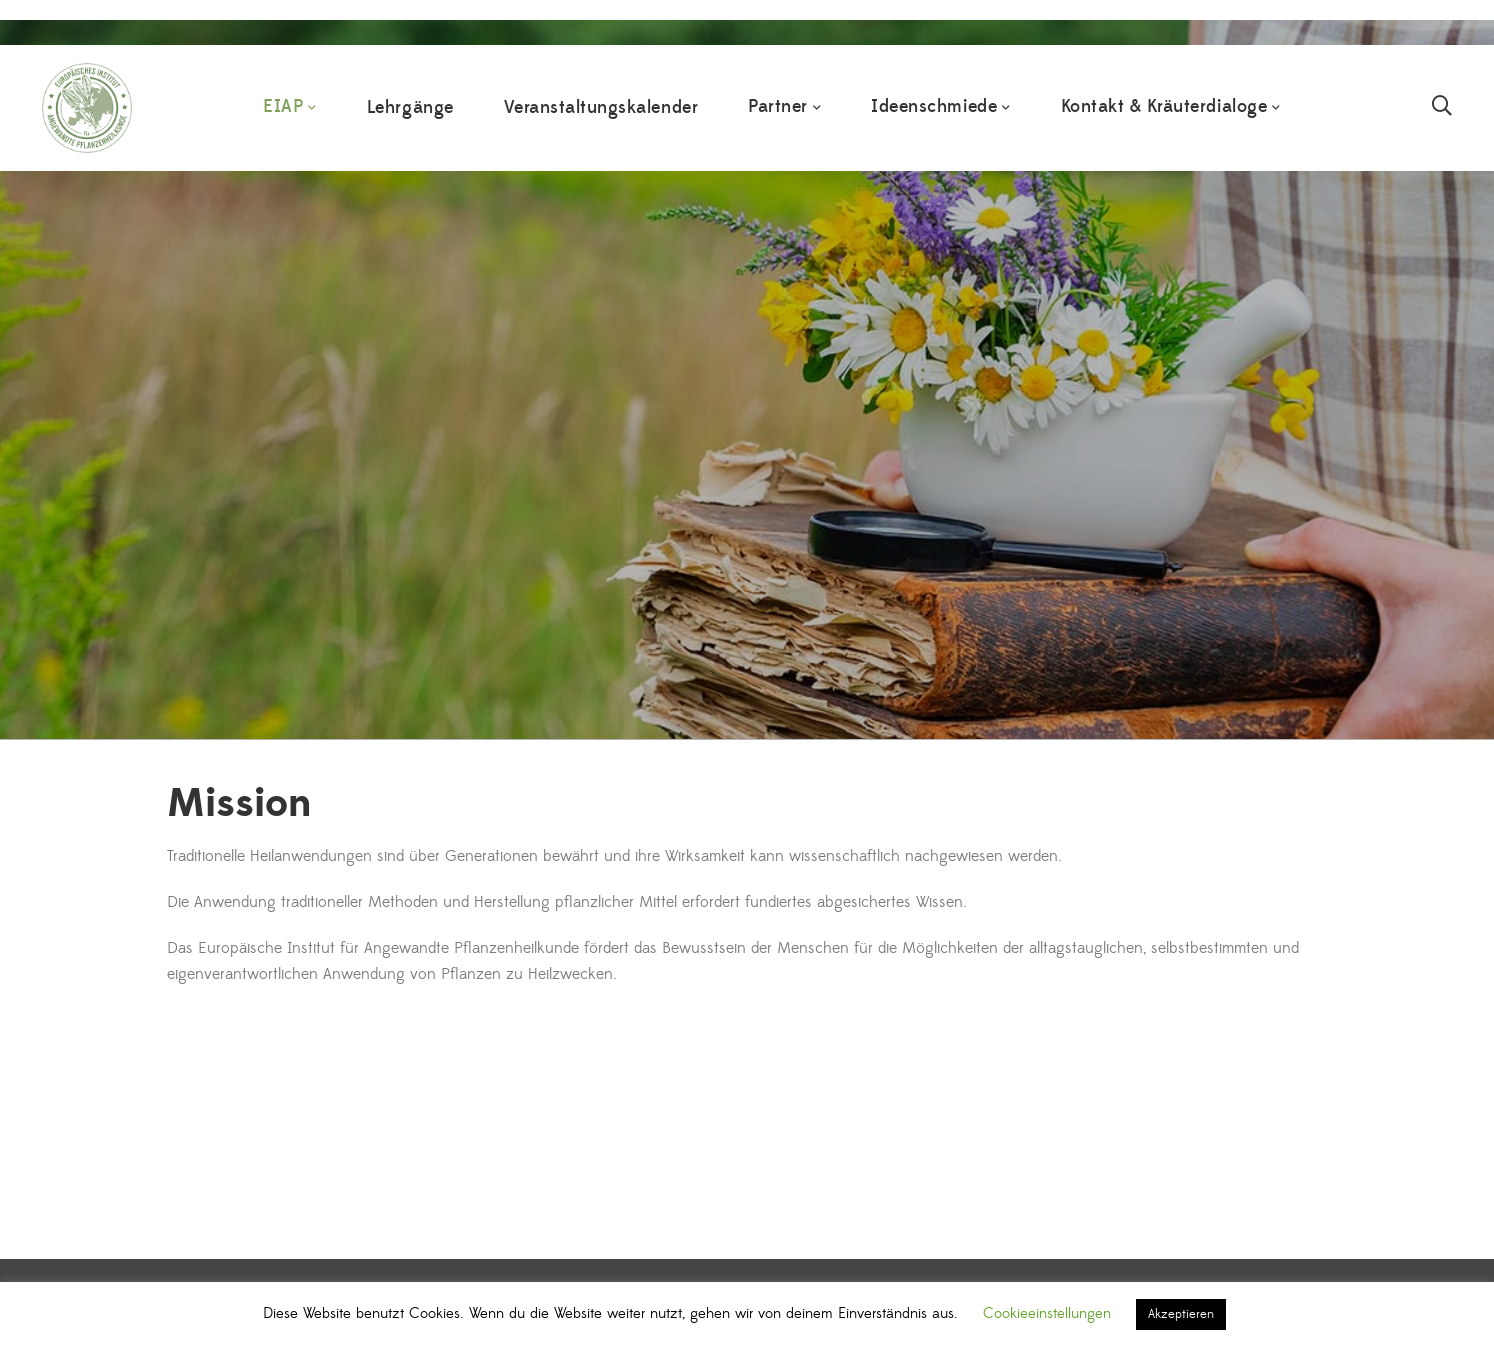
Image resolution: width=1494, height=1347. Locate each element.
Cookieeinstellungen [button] (1047, 1313)
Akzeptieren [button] (1181, 1314)
